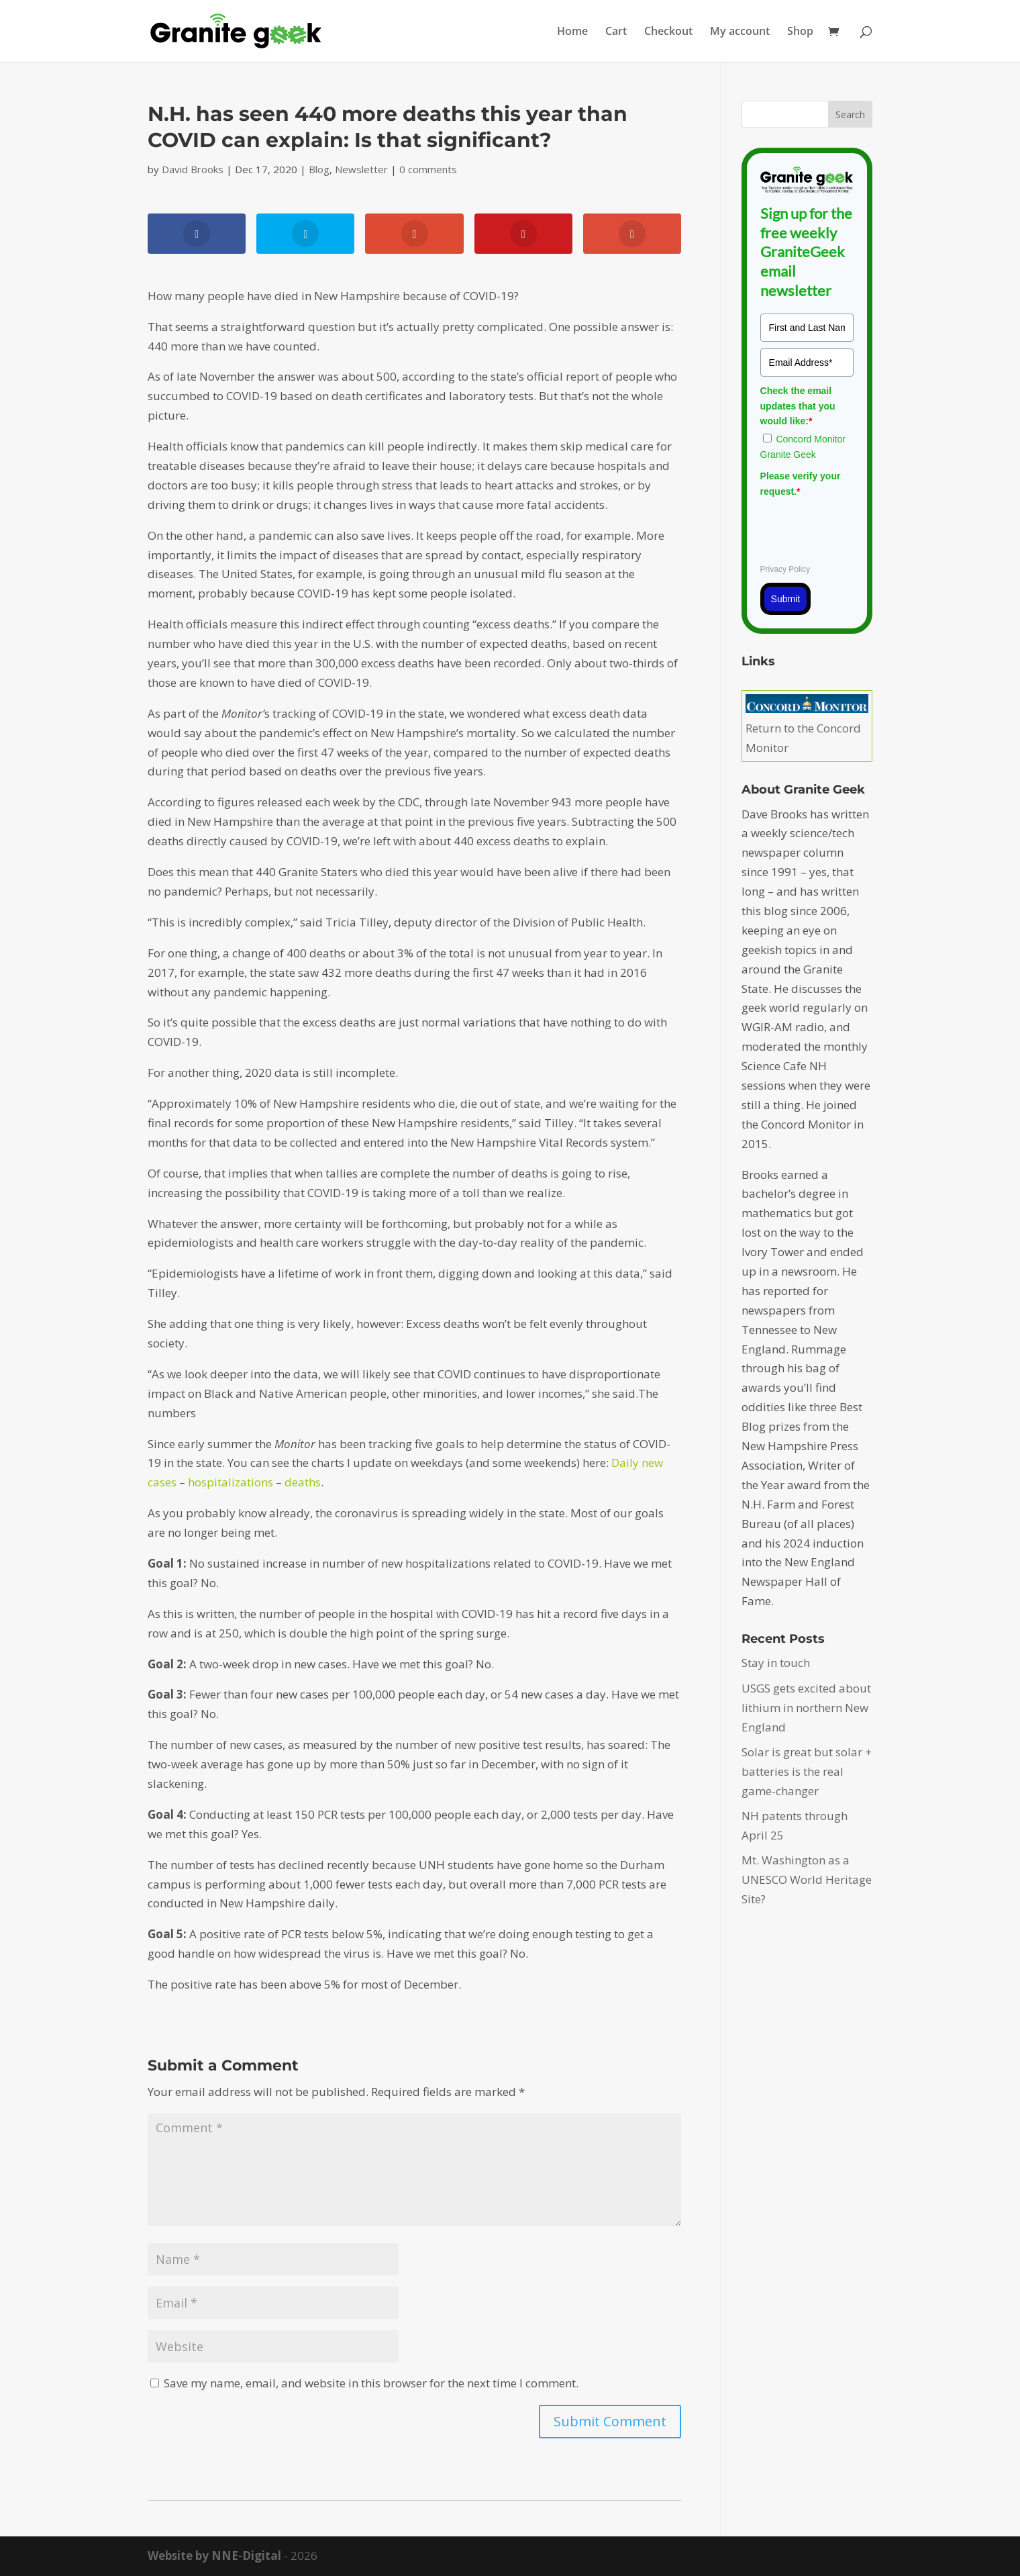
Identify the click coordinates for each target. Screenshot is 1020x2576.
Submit (786, 598)
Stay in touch (776, 1662)
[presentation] (862, 528)
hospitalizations (230, 1482)
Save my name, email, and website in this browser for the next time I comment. (371, 2383)
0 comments (428, 169)
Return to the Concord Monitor (807, 728)
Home (572, 32)
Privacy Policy (785, 569)
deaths (303, 1482)
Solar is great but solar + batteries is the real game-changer (807, 1771)
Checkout (668, 32)
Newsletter (361, 169)
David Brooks (192, 169)
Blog (319, 169)
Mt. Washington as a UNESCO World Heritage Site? (807, 1879)
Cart (616, 32)
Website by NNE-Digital (214, 2555)
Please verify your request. (800, 483)
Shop (800, 32)
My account (740, 32)
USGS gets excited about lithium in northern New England (806, 1707)
